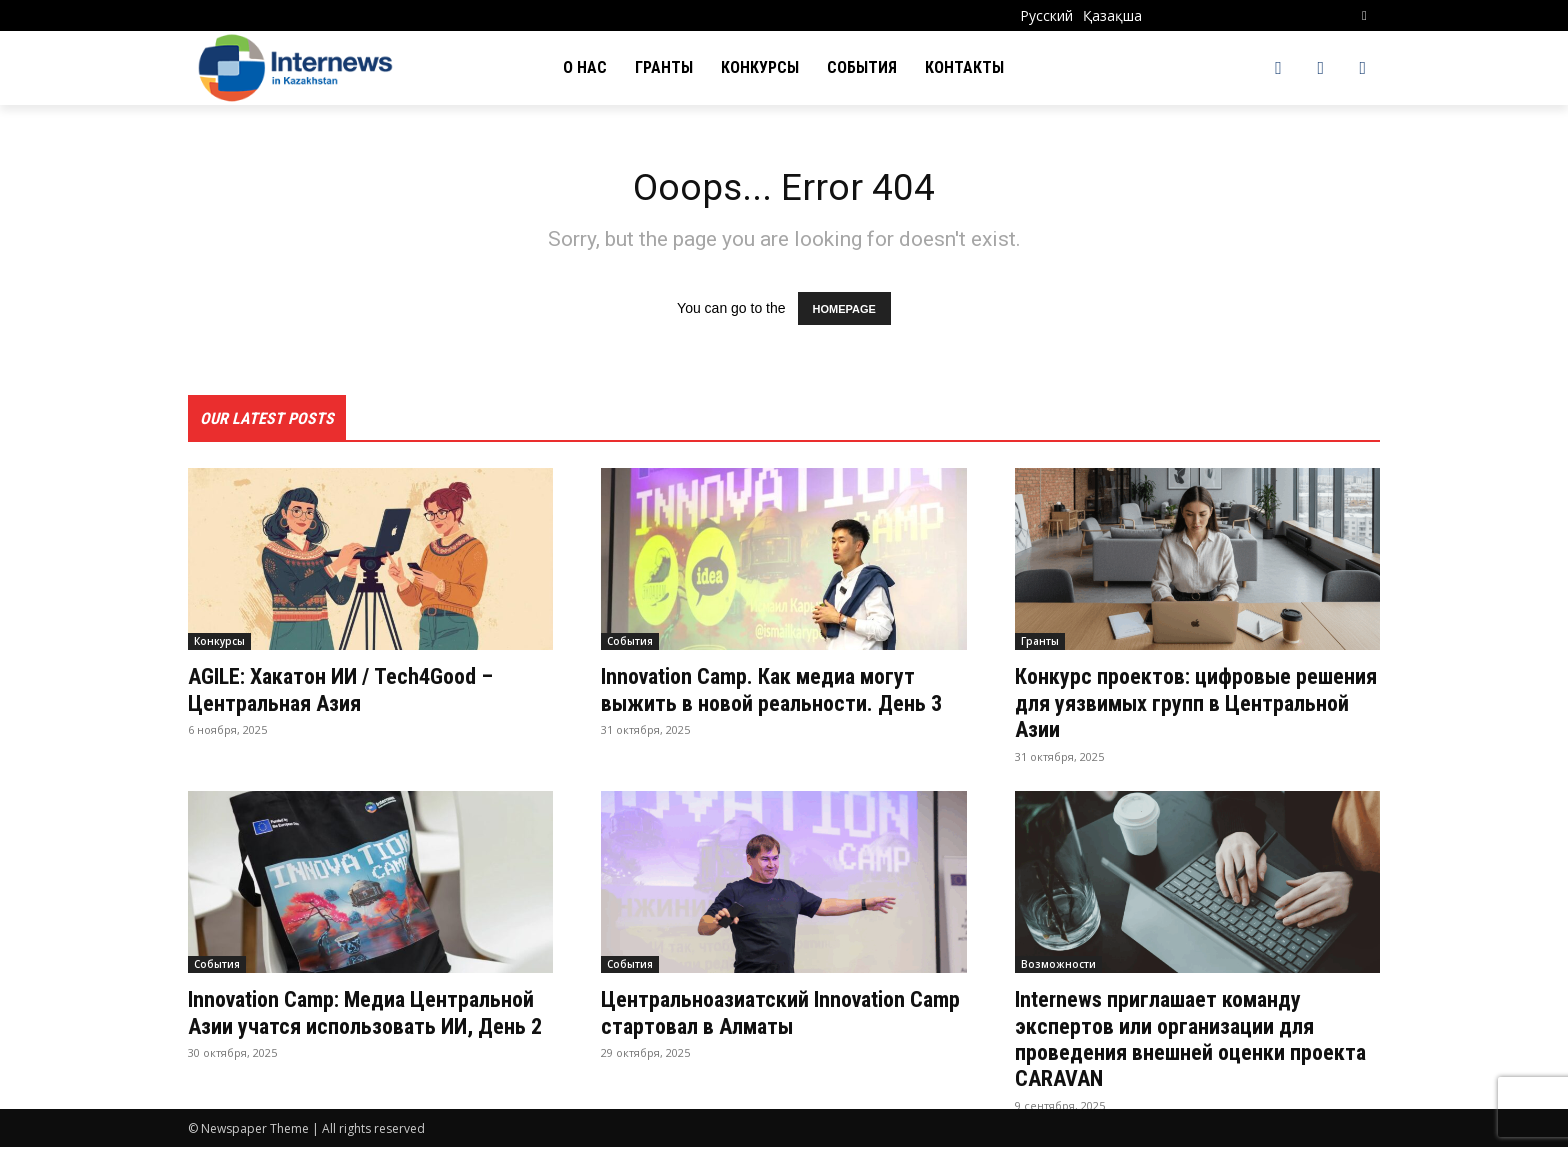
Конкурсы (219, 646)
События (630, 646)
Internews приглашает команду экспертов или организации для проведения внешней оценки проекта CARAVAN (1178, 1042)
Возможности (1058, 968)
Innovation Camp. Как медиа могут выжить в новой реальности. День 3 (779, 707)
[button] (1364, 15)
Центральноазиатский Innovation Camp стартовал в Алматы (766, 1016)
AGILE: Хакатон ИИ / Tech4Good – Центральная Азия (356, 694)
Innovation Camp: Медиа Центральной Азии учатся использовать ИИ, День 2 (320, 1029)
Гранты (1040, 646)
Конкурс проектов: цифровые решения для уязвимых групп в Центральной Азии (1175, 707)
